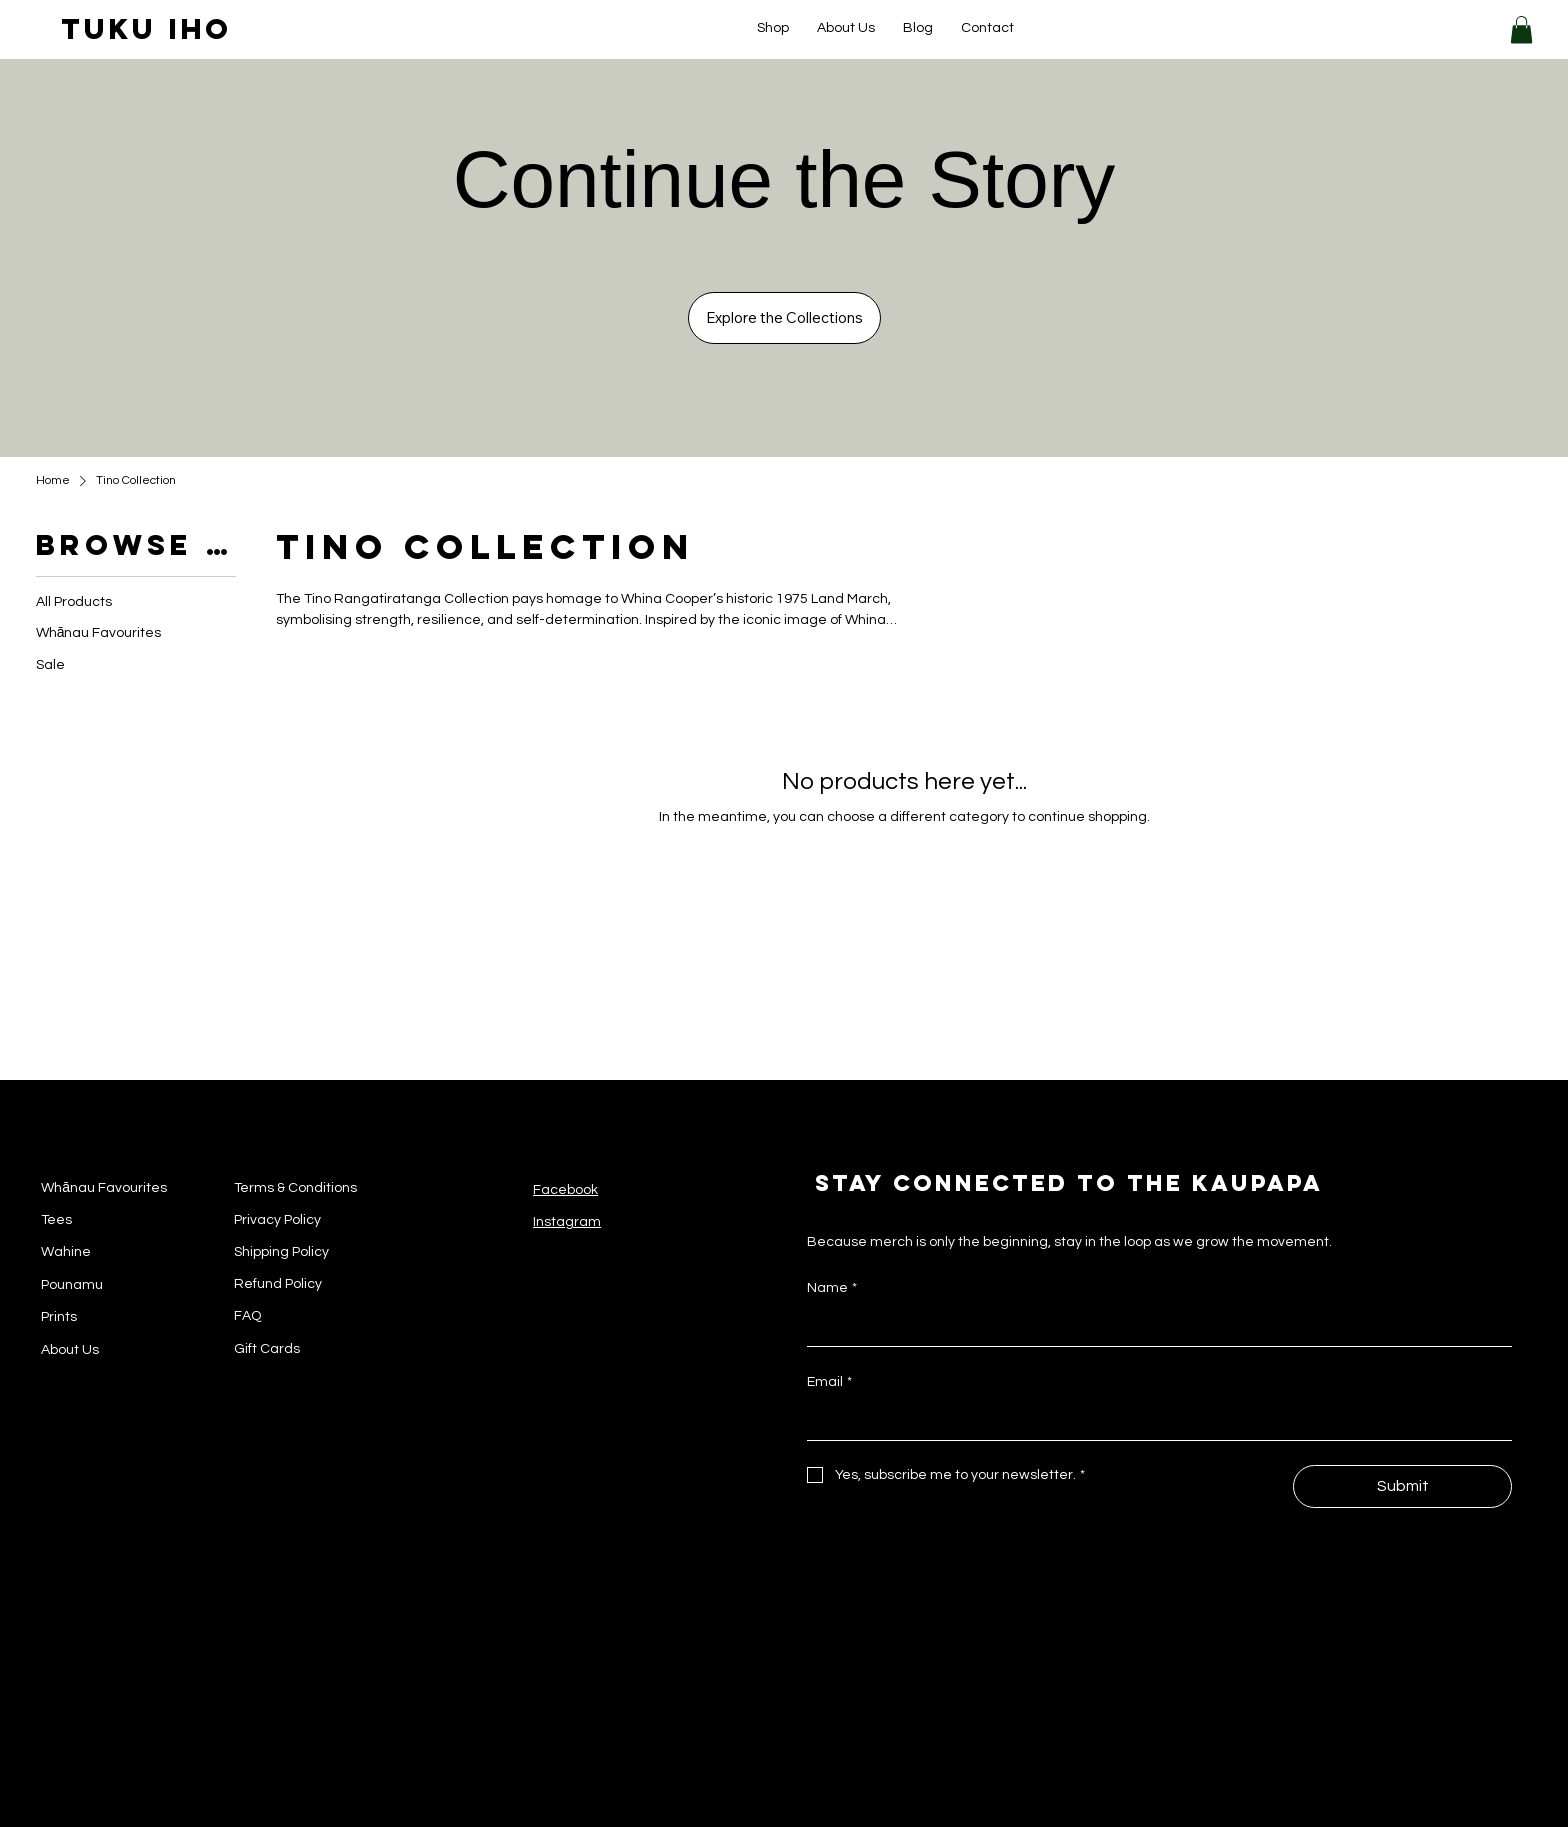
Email (829, 1382)
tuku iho (146, 29)
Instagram (567, 1222)
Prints (59, 1317)
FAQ (247, 1316)
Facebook (565, 1190)
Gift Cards (267, 1349)
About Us (70, 1350)
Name (832, 1288)
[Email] (1153, 1420)
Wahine (66, 1252)
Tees (56, 1220)
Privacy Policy (277, 1220)
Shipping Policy (281, 1252)
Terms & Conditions (295, 1188)
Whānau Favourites (104, 1188)
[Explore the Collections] (784, 318)
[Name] (1153, 1326)
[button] (1521, 29)
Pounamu (72, 1285)
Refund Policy (278, 1284)
